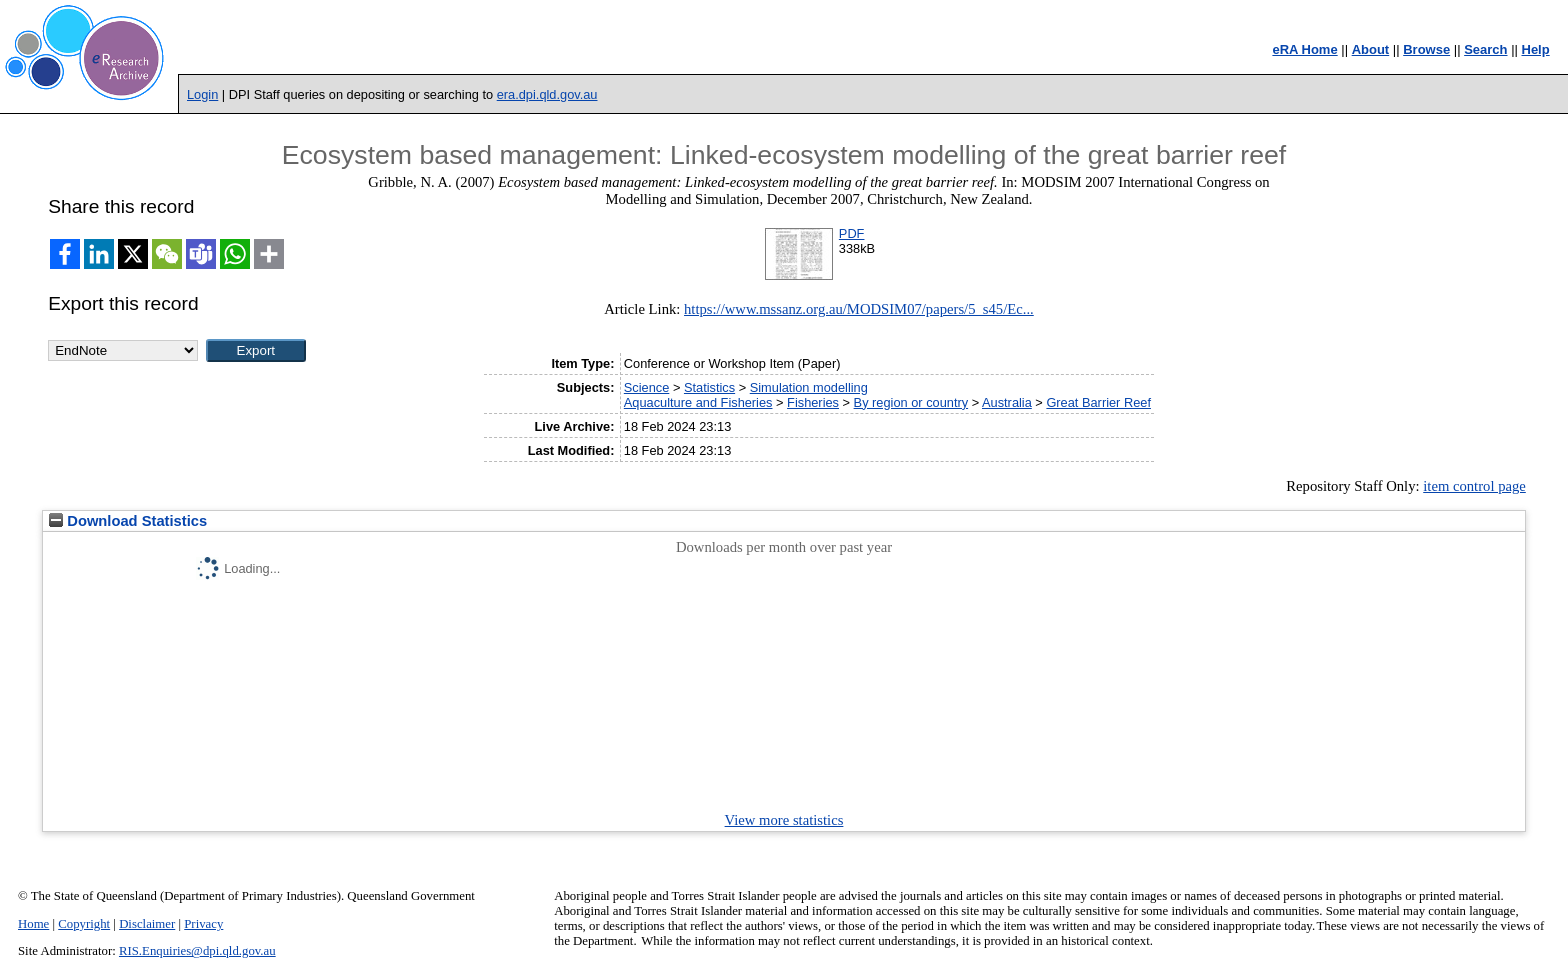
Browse (1426, 49)
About (1371, 49)
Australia (1007, 402)
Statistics (709, 387)
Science (647, 387)
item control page (1474, 486)
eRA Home (1304, 49)
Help (1536, 49)
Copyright (84, 924)
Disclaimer (147, 924)
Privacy (203, 924)
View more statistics (784, 820)
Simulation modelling (809, 387)
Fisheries (813, 402)
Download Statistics (128, 521)
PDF (852, 233)
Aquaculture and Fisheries (698, 402)
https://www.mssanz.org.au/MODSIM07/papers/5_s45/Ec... (859, 309)
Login (202, 94)
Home (33, 924)
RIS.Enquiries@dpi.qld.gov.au (197, 951)
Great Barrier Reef (1098, 402)
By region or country (911, 402)
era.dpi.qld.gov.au (547, 94)
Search (1485, 49)
